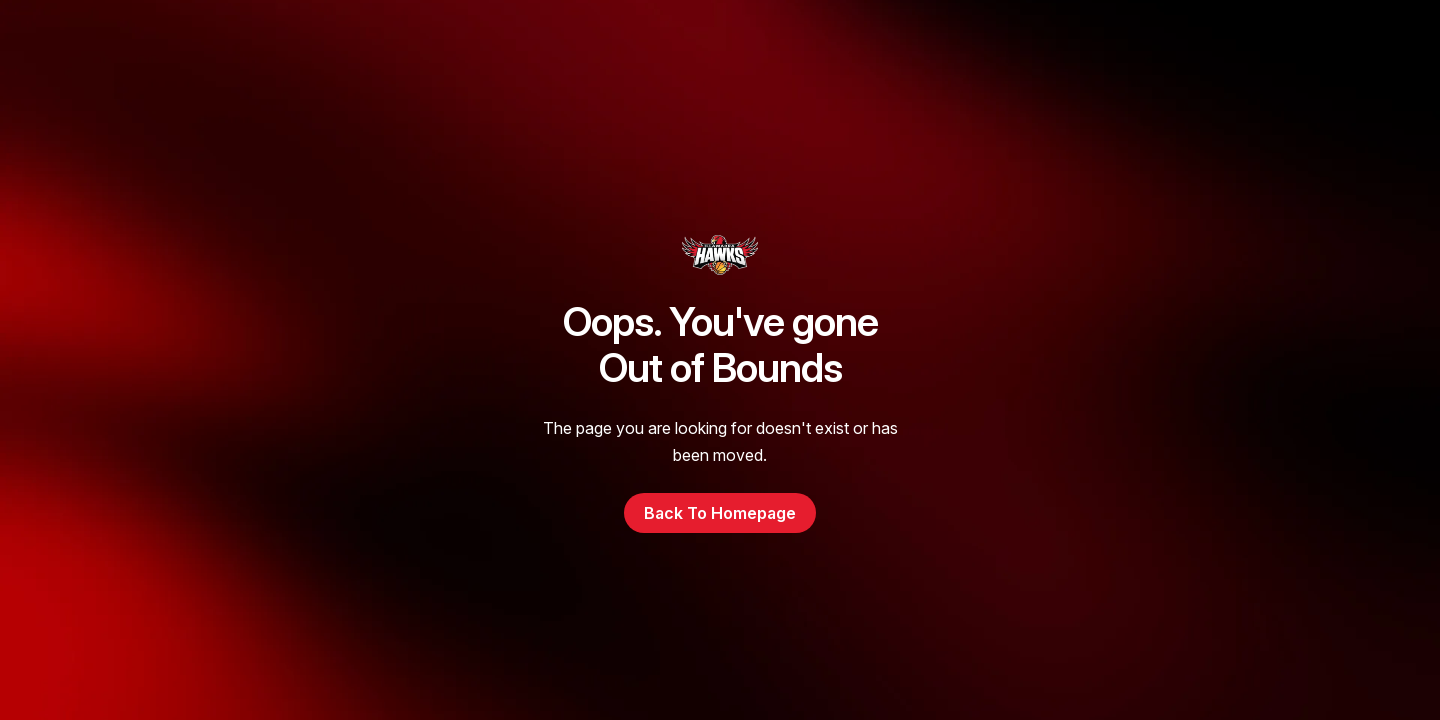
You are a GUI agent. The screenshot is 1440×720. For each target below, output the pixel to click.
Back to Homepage (720, 513)
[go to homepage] (720, 255)
